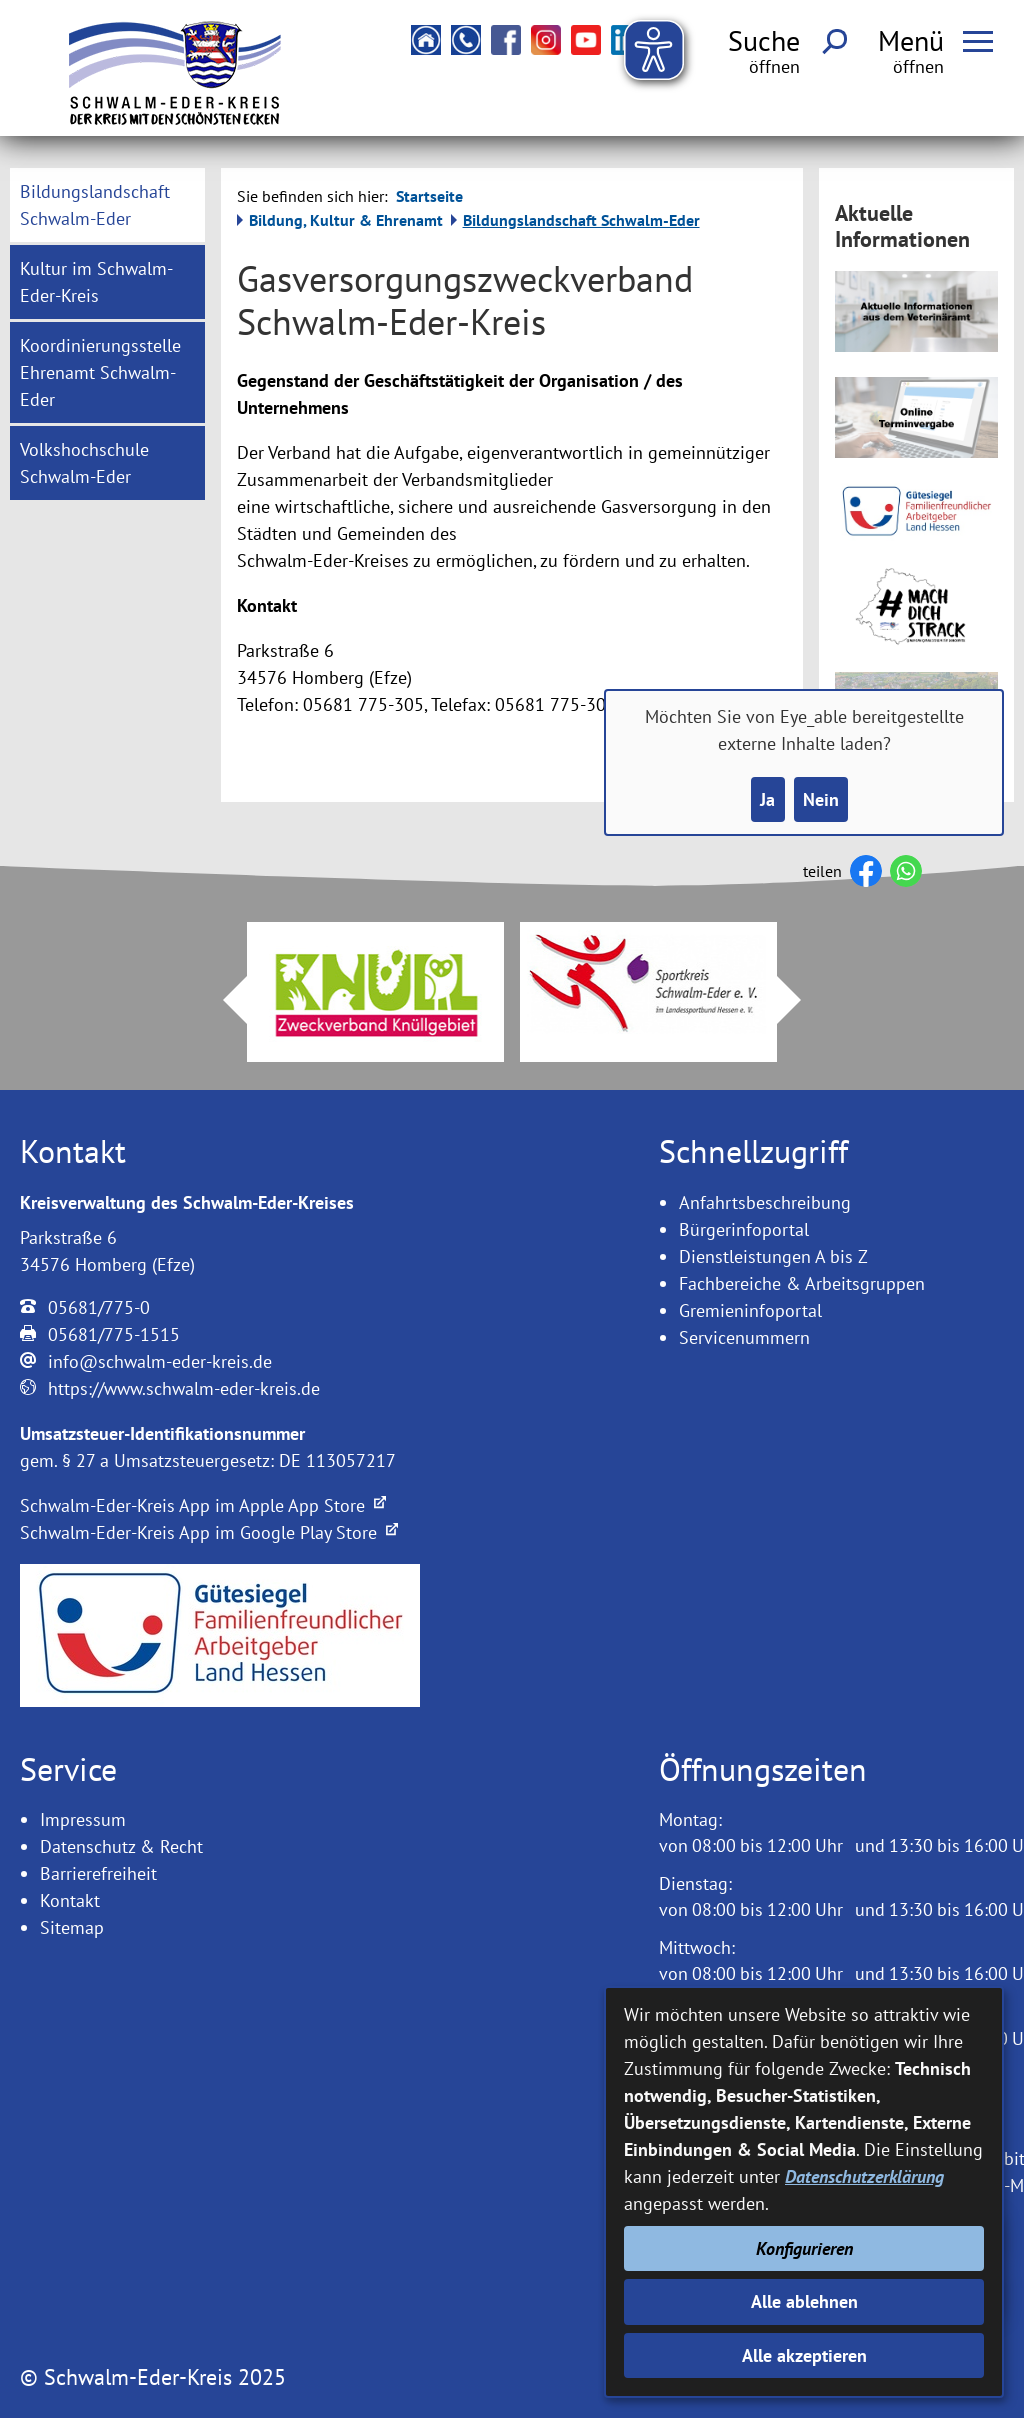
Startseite (429, 196)
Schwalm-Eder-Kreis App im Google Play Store (209, 1532)
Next (801, 1000)
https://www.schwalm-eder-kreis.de (184, 1388)
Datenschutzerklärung (864, 2176)
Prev (223, 1000)
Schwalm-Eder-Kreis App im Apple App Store (203, 1505)
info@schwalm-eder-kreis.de (160, 1361)
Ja (767, 799)
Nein (821, 799)
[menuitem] (107, 205)
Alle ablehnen (804, 2301)
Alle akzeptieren (804, 2355)
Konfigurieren (804, 2248)
